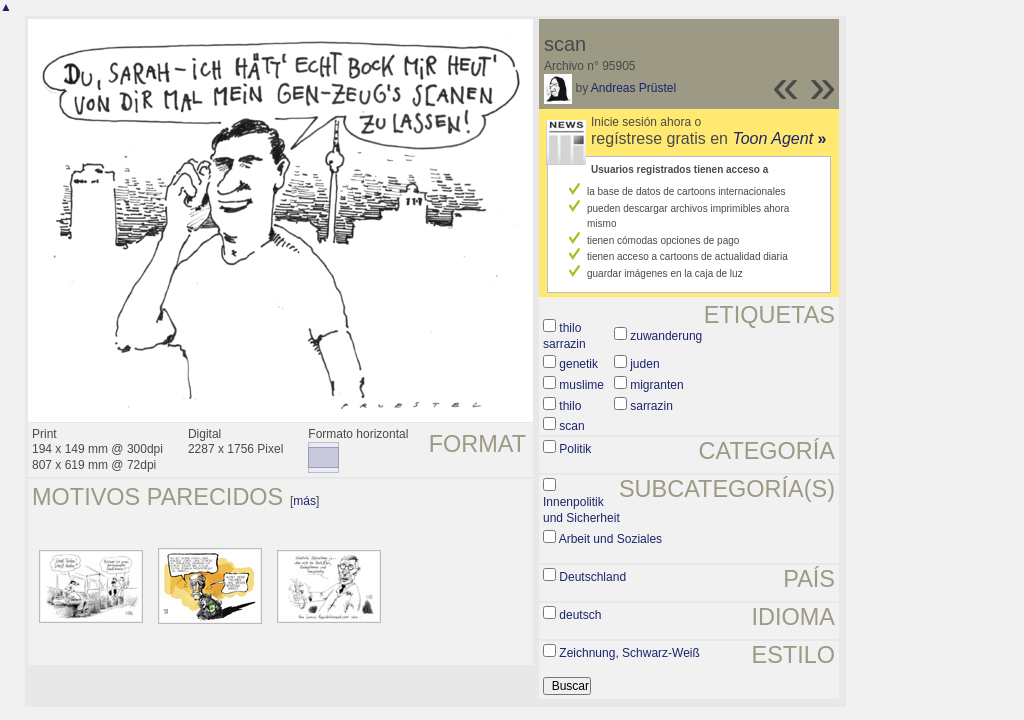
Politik (575, 449)
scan (571, 426)
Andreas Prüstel (633, 88)
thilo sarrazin (564, 336)
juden (644, 364)
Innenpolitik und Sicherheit (581, 510)
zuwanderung (666, 336)
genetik (578, 364)
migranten (656, 385)
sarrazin (651, 406)
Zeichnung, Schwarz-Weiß (629, 653)
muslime (581, 385)
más (304, 501)
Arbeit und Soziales (610, 539)
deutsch (580, 615)
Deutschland (592, 577)
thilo (570, 406)
